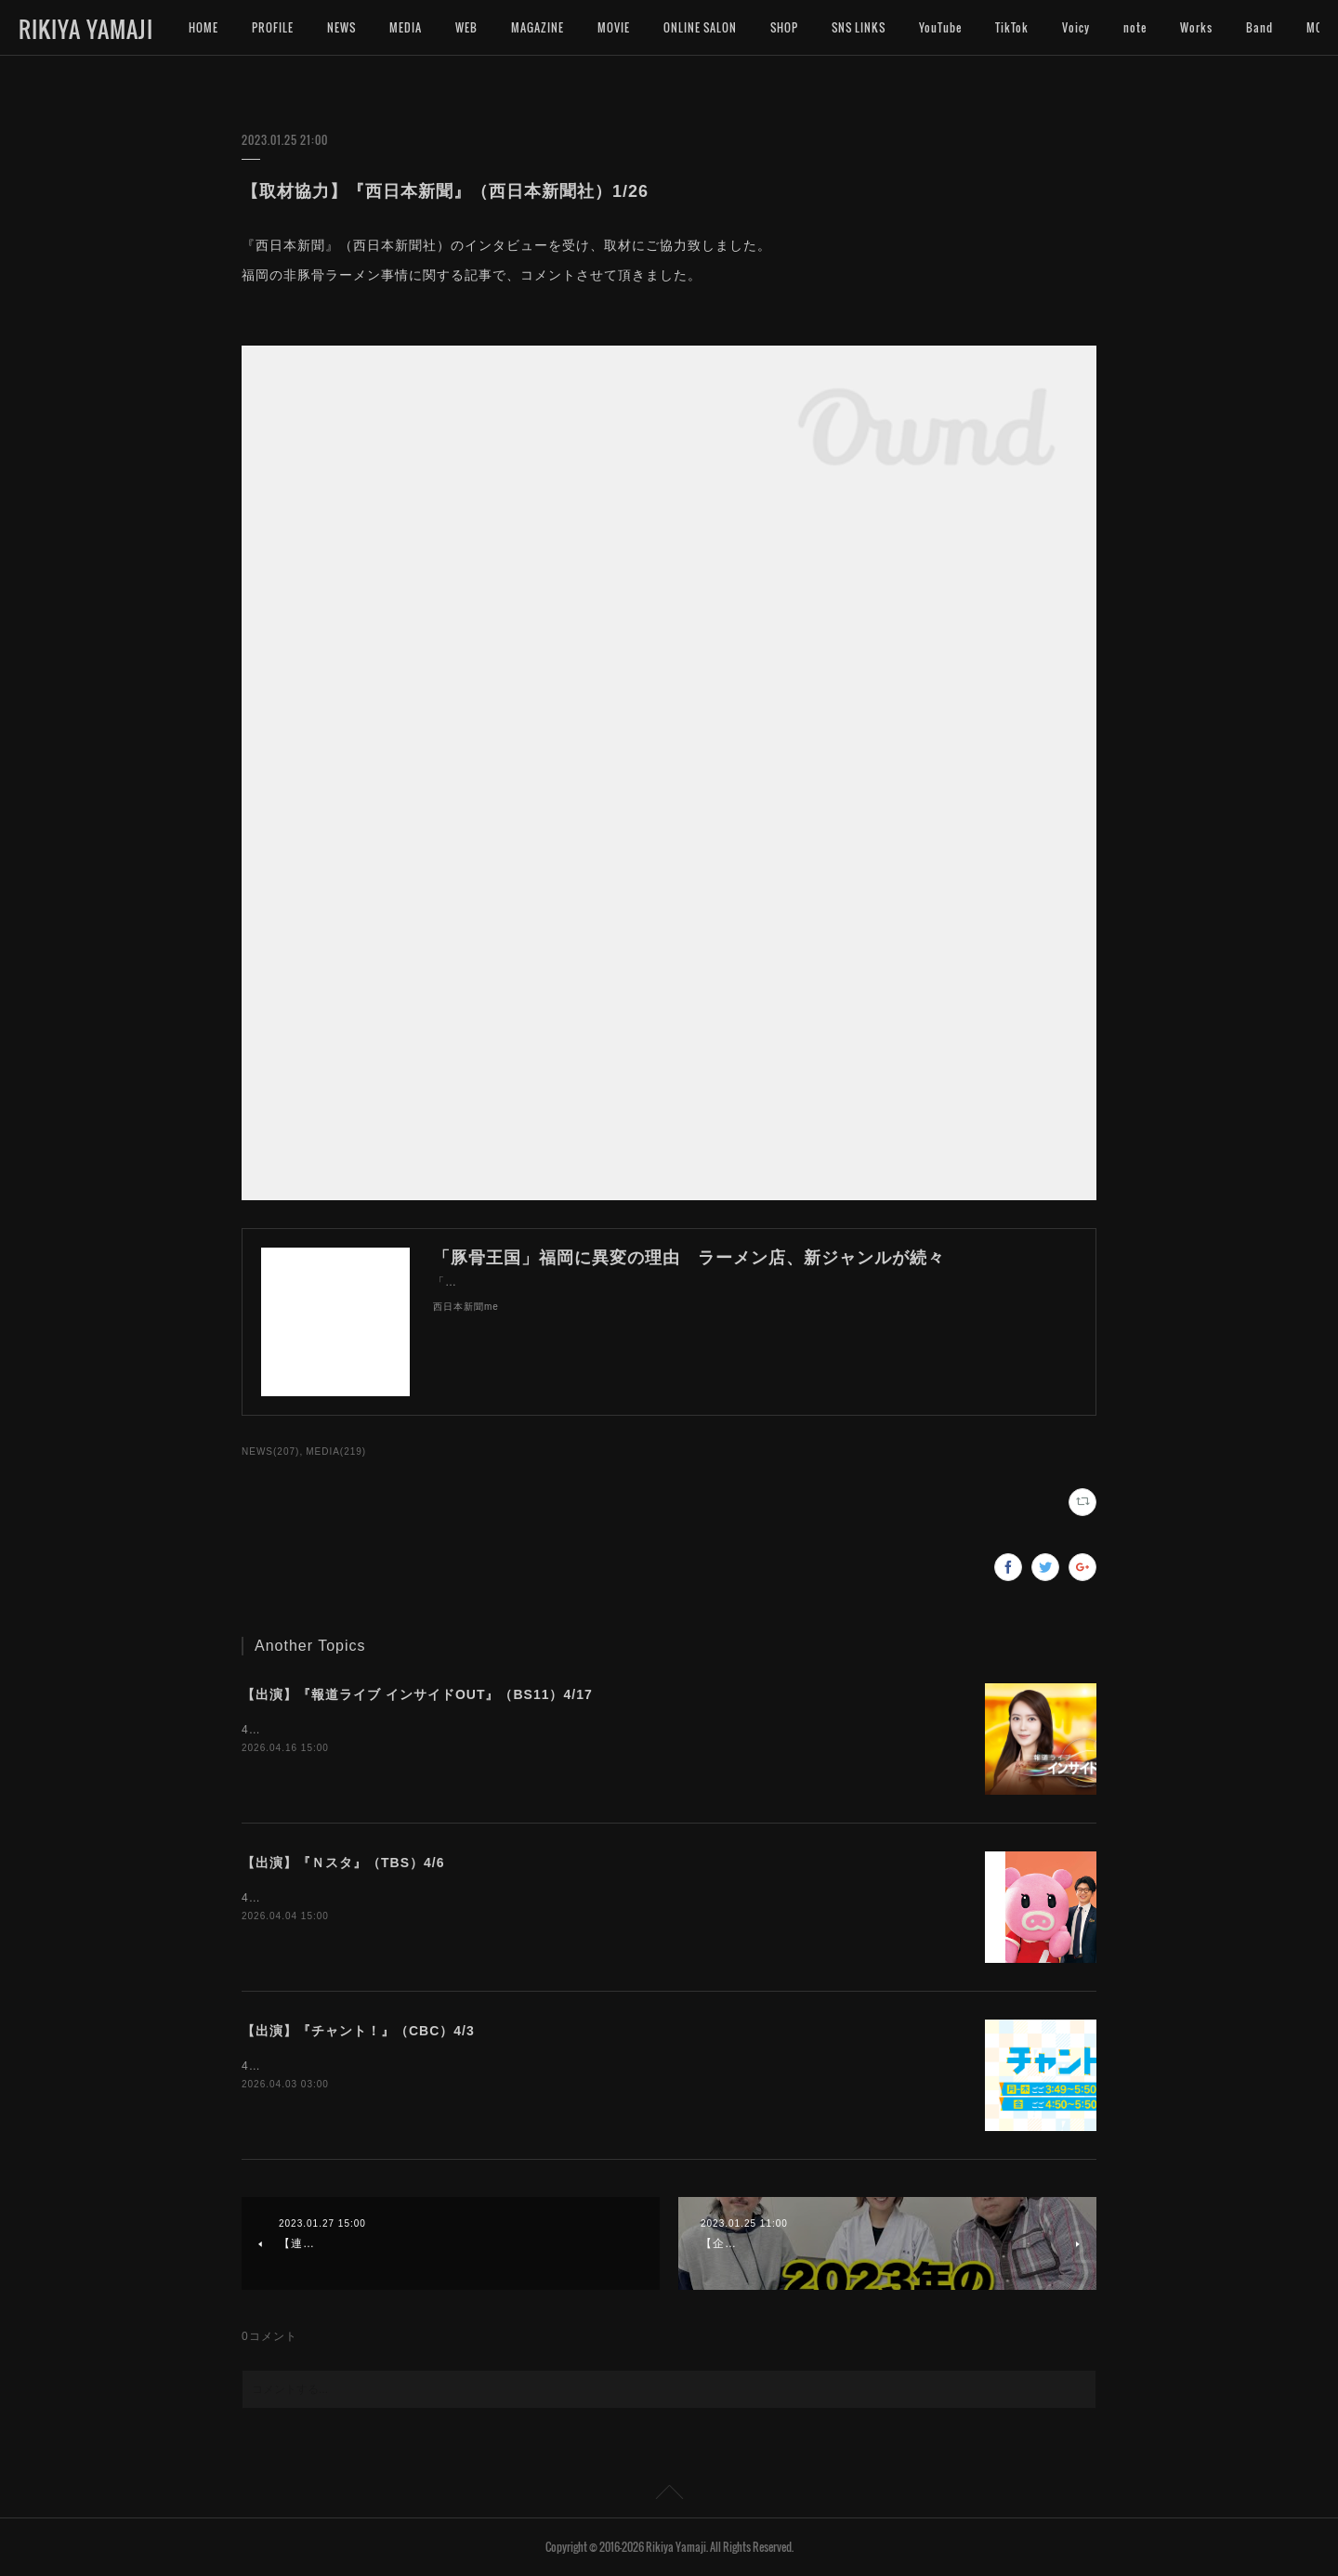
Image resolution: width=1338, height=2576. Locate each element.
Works (1196, 27)
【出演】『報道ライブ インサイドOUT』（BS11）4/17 (417, 1694)
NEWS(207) (270, 1451)
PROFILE (273, 27)
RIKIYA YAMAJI (86, 29)
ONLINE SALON (700, 27)
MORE (1261, 27)
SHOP (784, 27)
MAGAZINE (537, 27)
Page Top (669, 2495)
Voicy (1076, 27)
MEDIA (405, 27)
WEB (466, 27)
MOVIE (613, 27)
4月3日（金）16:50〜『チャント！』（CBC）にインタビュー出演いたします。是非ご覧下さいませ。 (520, 2066)
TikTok (1012, 27)
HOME (203, 27)
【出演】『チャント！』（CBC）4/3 (358, 2030)
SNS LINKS (858, 27)
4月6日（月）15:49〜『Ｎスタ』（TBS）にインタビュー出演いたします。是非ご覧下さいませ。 (507, 1897)
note (1135, 27)
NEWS (341, 27)
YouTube (940, 27)
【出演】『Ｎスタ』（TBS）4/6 (343, 1862)
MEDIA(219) (336, 1451)
